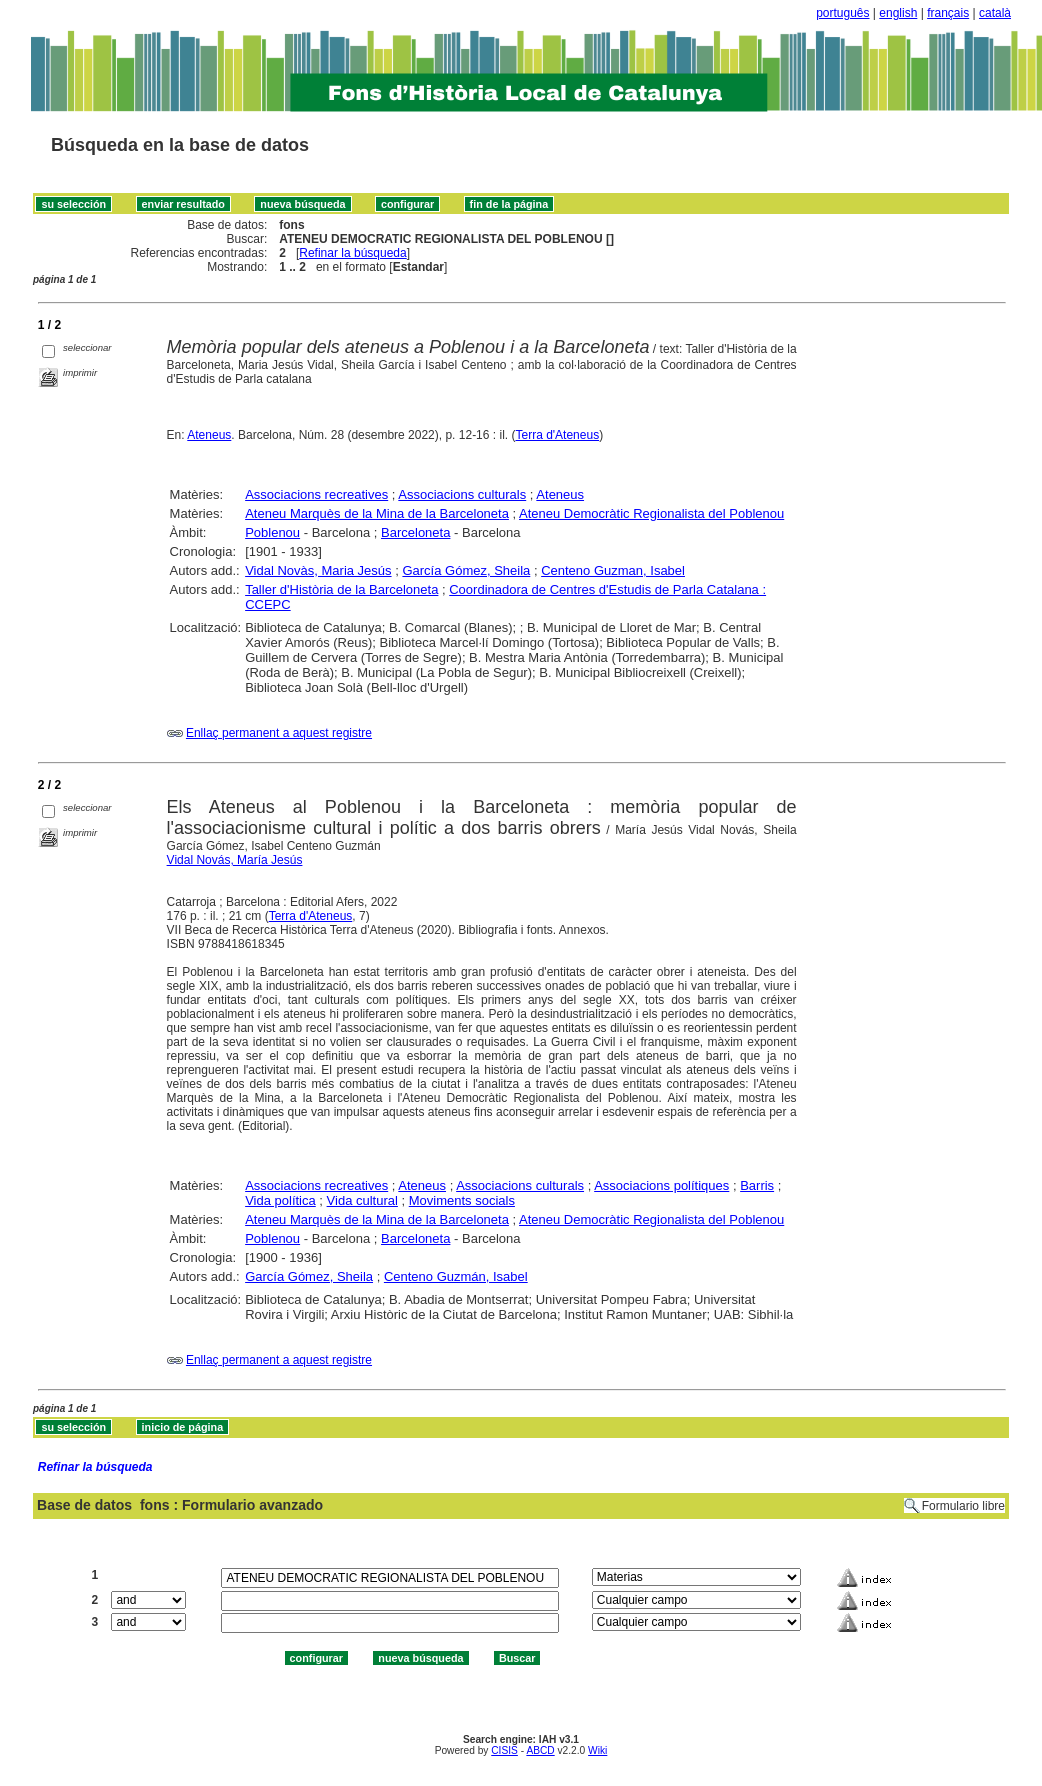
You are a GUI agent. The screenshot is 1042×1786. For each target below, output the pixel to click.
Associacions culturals (462, 494)
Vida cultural (362, 1200)
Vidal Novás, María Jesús (235, 860)
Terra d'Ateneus (557, 435)
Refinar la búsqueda (352, 253)
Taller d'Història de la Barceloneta (341, 589)
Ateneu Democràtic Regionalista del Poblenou (651, 513)
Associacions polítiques (661, 1185)
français (948, 13)
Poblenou (272, 532)
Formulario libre (963, 1506)
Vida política (280, 1200)
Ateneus (209, 435)
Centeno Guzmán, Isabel (456, 1276)
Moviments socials (462, 1200)
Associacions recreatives (316, 494)
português (842, 13)
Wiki (597, 1750)
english (898, 13)
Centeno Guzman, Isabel (613, 570)
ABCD (540, 1750)
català (995, 13)
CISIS (504, 1750)
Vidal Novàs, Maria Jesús (318, 570)
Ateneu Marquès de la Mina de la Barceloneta (377, 513)
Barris (757, 1185)
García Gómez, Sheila (466, 570)
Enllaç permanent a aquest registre (279, 733)
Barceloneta (415, 532)
